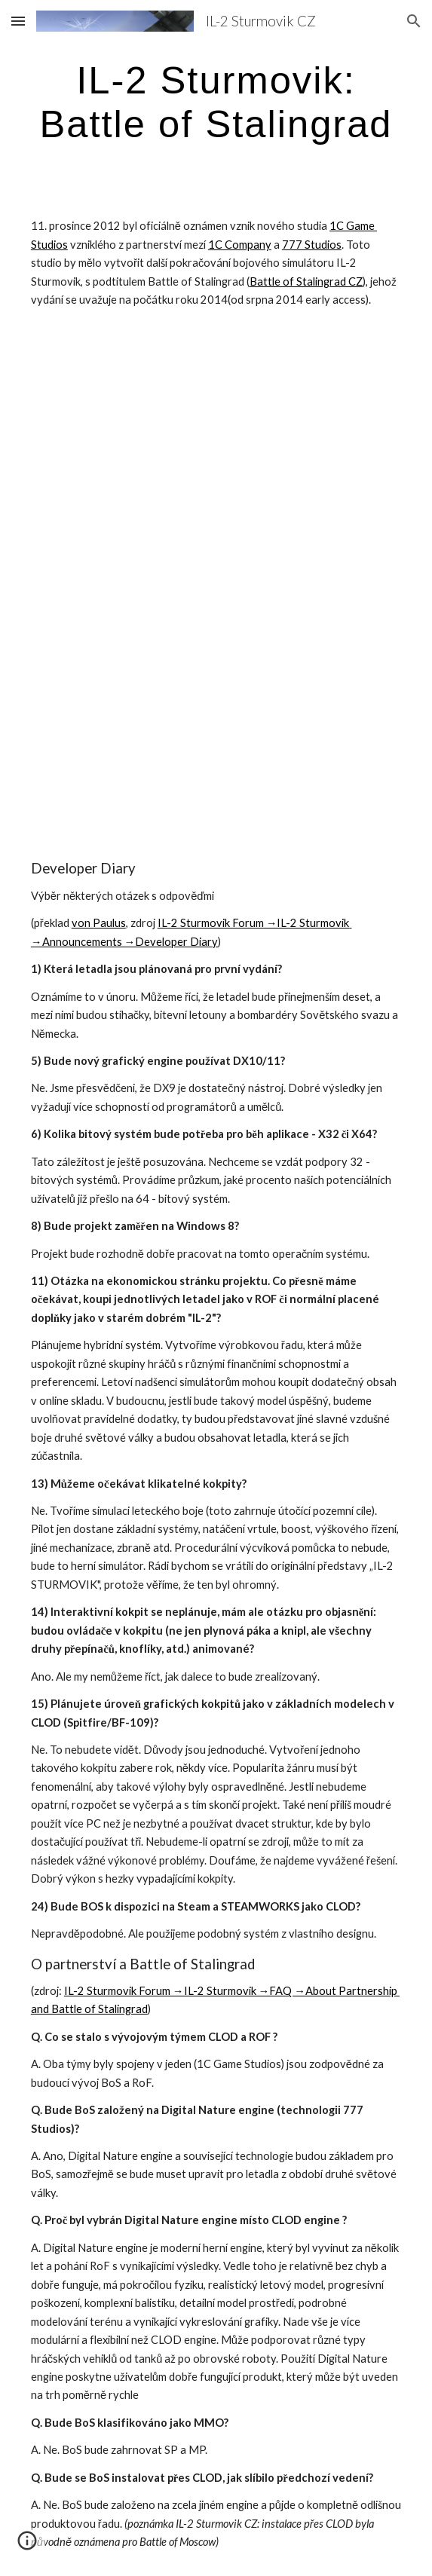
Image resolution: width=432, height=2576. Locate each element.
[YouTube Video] (216, 459)
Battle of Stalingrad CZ (306, 281)
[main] (216, 101)
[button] (18, 20)
